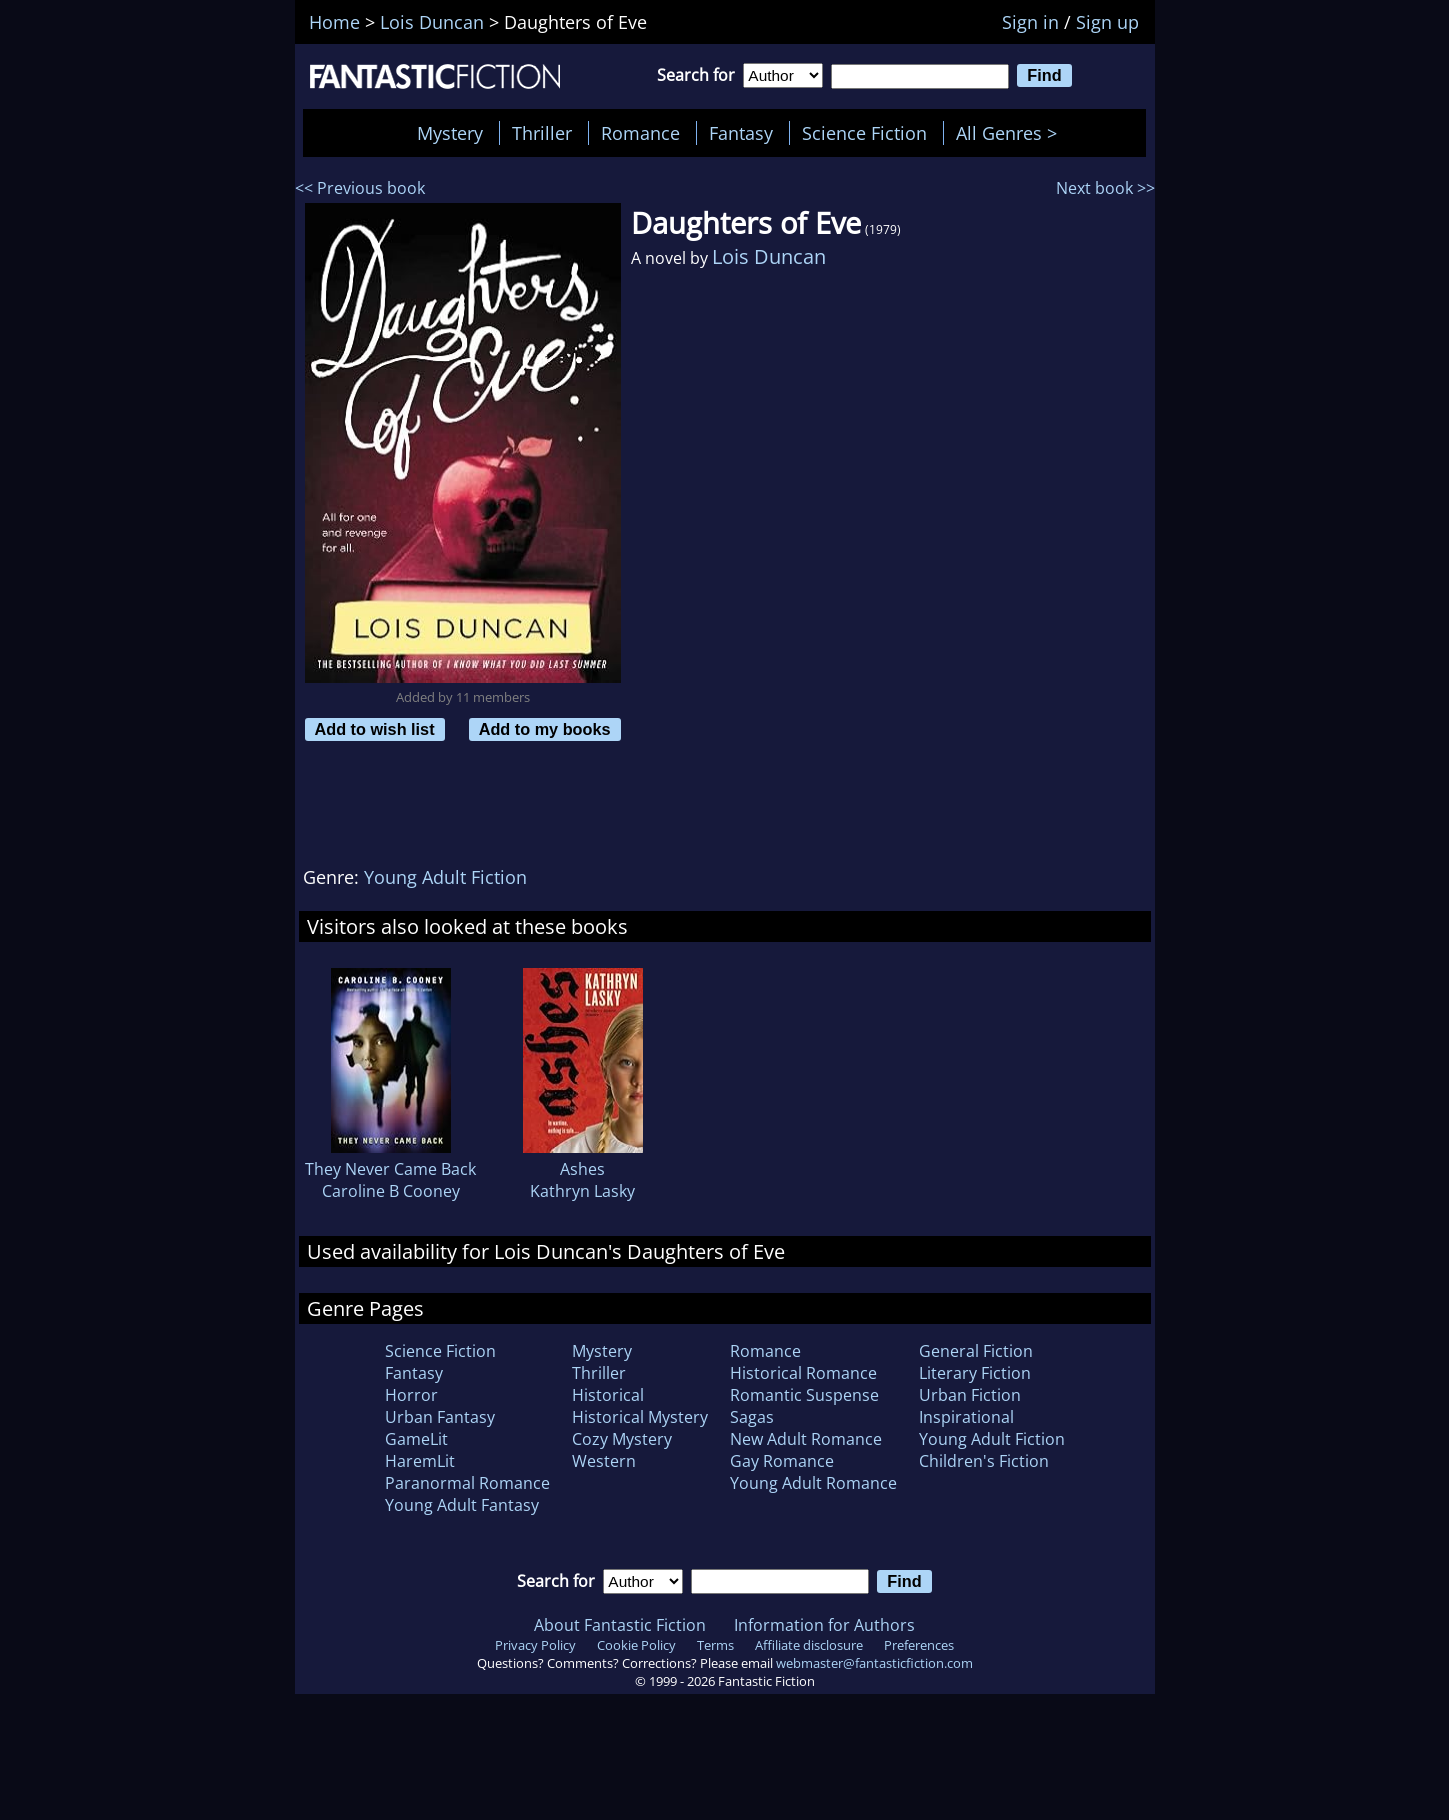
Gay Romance (782, 1461)
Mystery (450, 133)
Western (604, 1461)
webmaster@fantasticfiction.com (874, 1663)
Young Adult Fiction (445, 877)
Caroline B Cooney (391, 1191)
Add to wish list (375, 729)
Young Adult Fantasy (462, 1505)
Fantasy (741, 133)
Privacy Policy (535, 1645)
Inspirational (966, 1417)
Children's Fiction (984, 1461)
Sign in (1030, 22)
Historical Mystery (640, 1417)
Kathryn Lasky (582, 1191)
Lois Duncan (769, 256)
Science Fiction (864, 133)
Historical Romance (803, 1373)
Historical (608, 1395)
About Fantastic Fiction (620, 1625)
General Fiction (976, 1351)
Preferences (919, 1645)
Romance (640, 133)
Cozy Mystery (622, 1439)
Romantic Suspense (804, 1395)
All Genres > (1011, 133)
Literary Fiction (975, 1373)
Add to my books (545, 729)
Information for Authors (824, 1625)
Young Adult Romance (813, 1483)
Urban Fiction (970, 1395)
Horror (411, 1395)
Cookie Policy (636, 1645)
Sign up (1107, 22)
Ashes (582, 1169)
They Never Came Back (390, 1169)
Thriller (542, 133)
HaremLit (420, 1461)
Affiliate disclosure (809, 1645)
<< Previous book (360, 188)
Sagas (752, 1417)
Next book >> (1105, 188)
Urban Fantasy (440, 1417)
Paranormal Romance (467, 1483)
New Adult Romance (806, 1439)
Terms (715, 1645)
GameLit (416, 1439)
